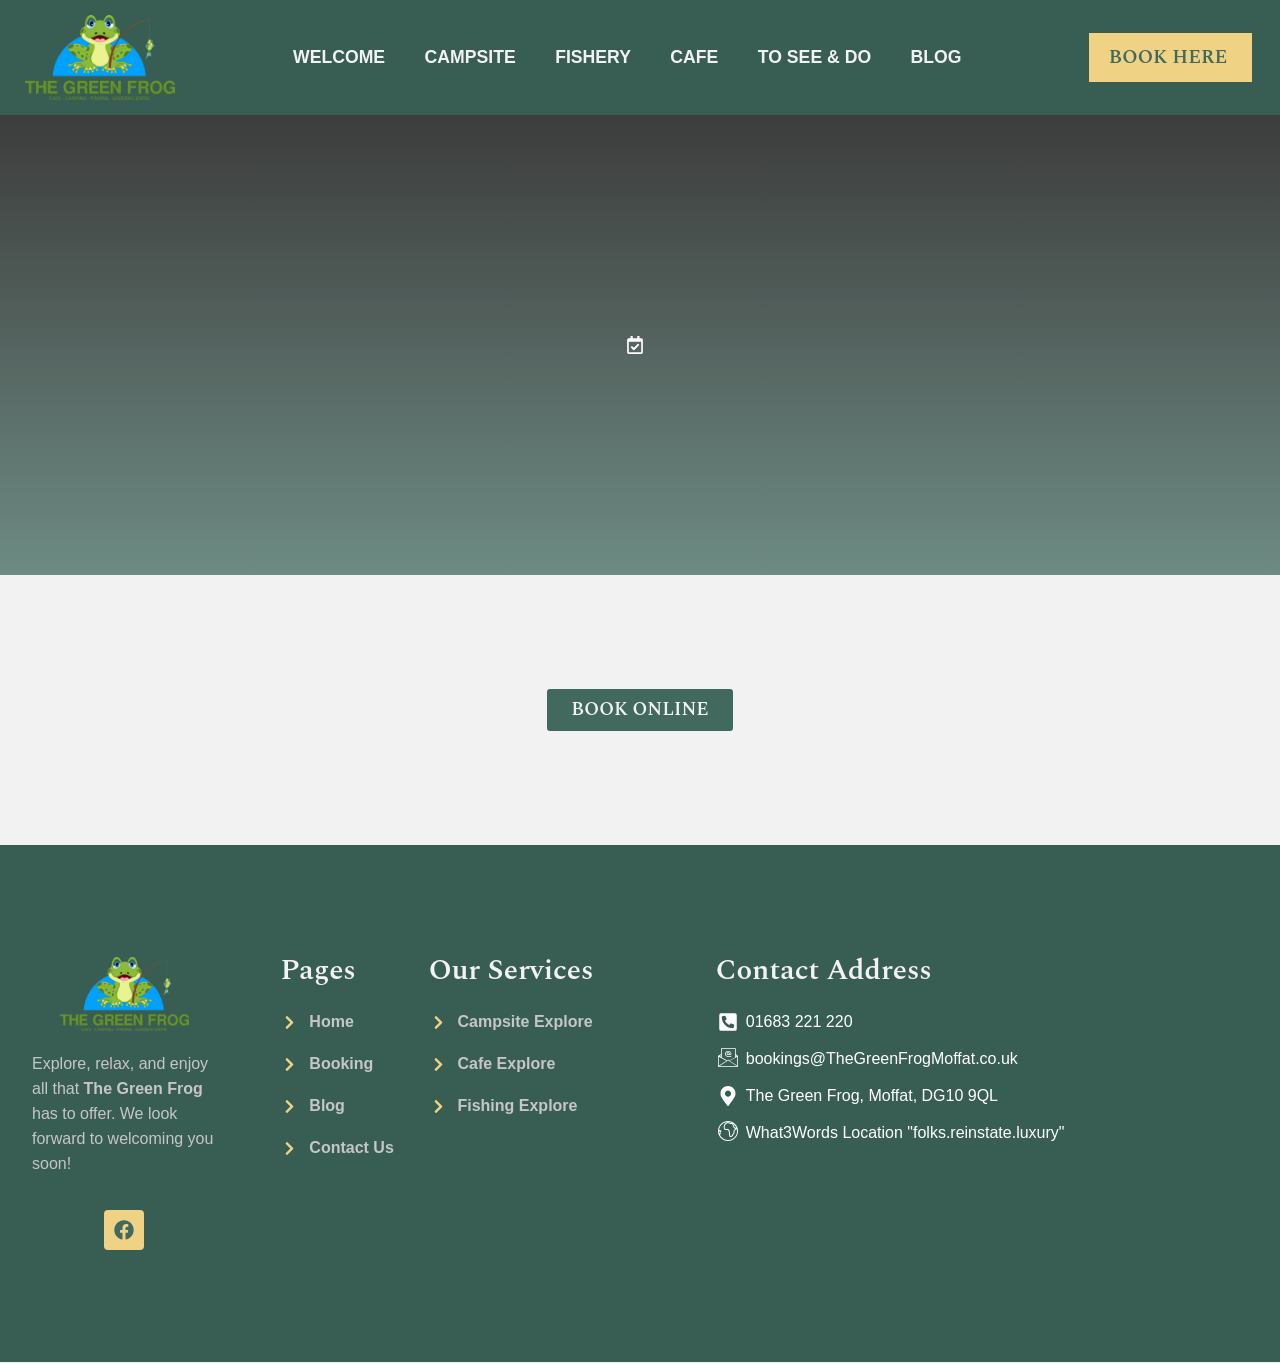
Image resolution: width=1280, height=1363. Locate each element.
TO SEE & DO (818, 57)
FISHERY (592, 57)
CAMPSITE (467, 57)
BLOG (942, 57)
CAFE (695, 57)
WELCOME (334, 57)
